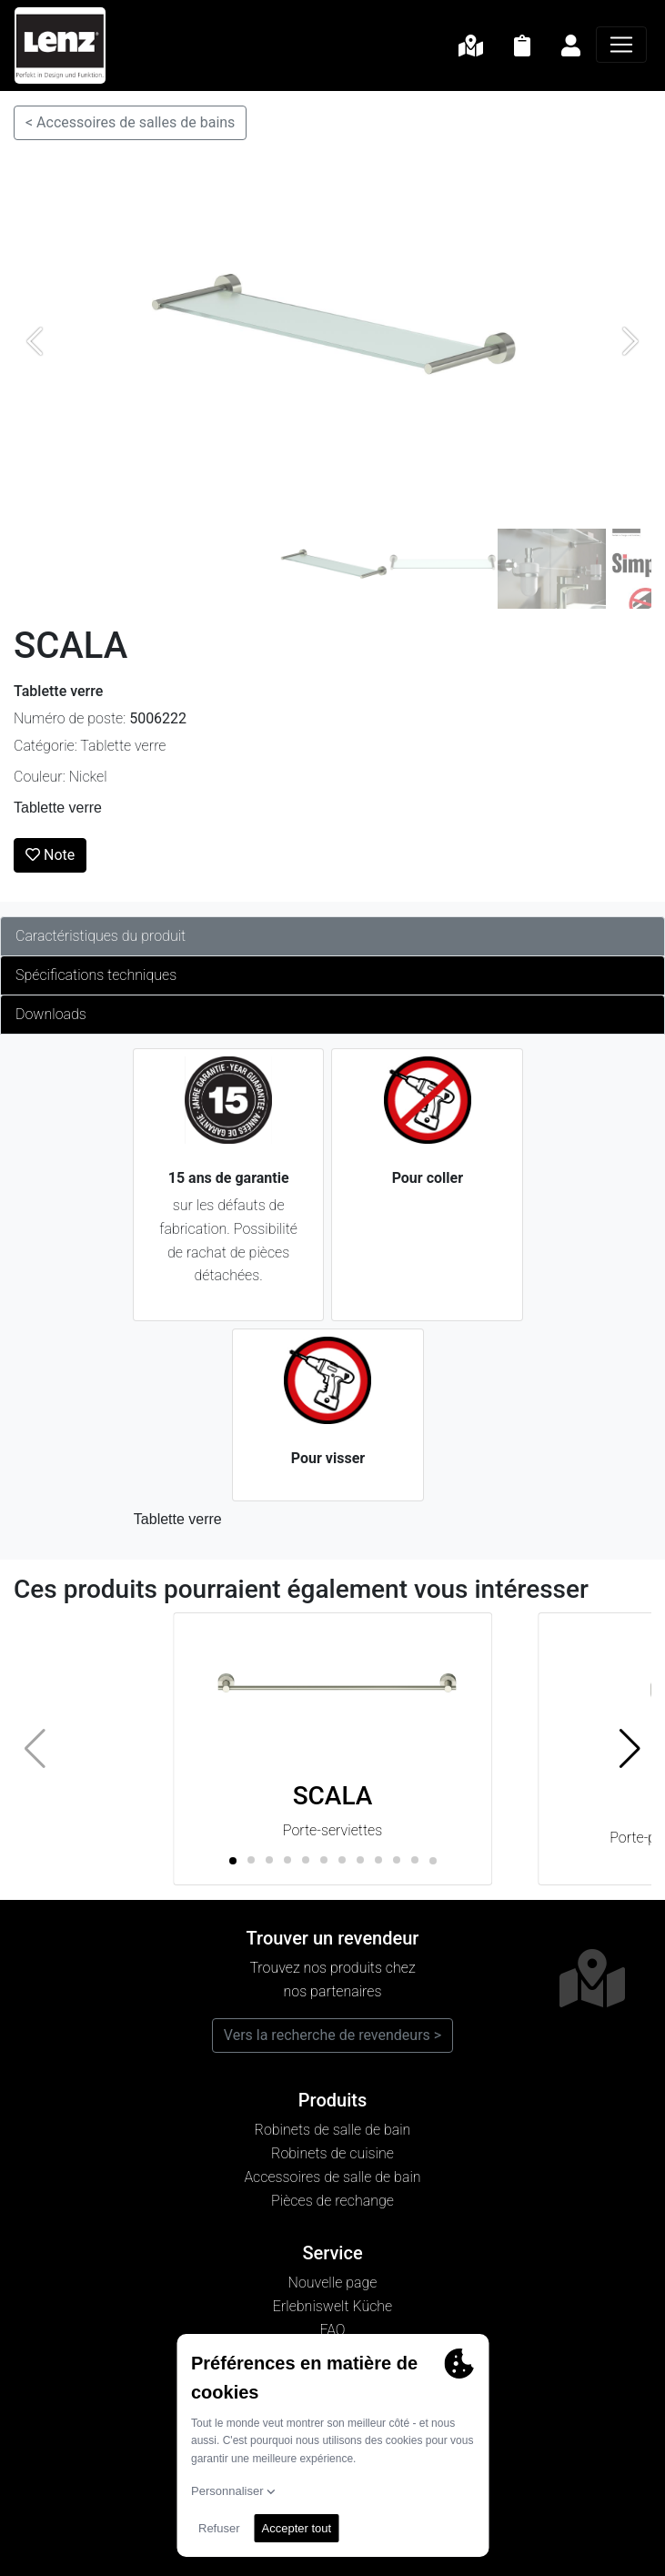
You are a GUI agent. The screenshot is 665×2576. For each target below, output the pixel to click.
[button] (630, 1749)
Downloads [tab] (50, 1014)
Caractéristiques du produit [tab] (100, 936)
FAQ (332, 2330)
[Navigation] (621, 44)
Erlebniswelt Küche (332, 2306)
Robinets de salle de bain (333, 2129)
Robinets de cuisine (332, 2153)
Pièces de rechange (332, 2200)
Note (50, 855)
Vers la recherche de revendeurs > (332, 2035)
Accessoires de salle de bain (332, 2177)
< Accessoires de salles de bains (130, 122)
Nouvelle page (333, 2282)
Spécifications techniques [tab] (95, 975)
